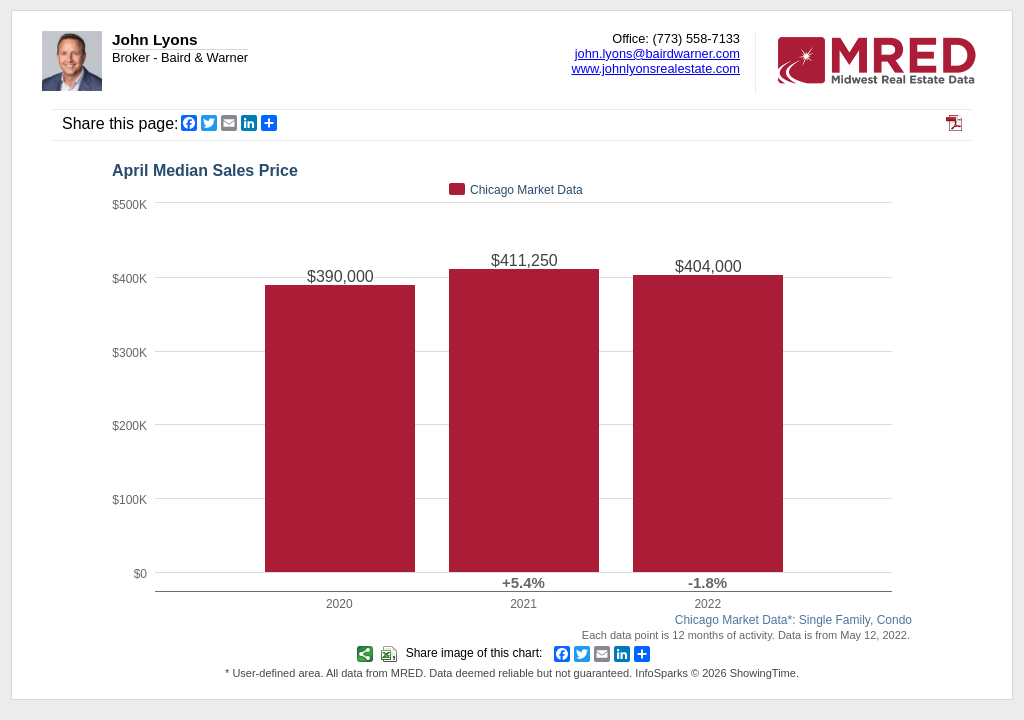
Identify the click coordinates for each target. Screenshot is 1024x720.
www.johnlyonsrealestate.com (655, 68)
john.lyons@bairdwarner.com (657, 53)
